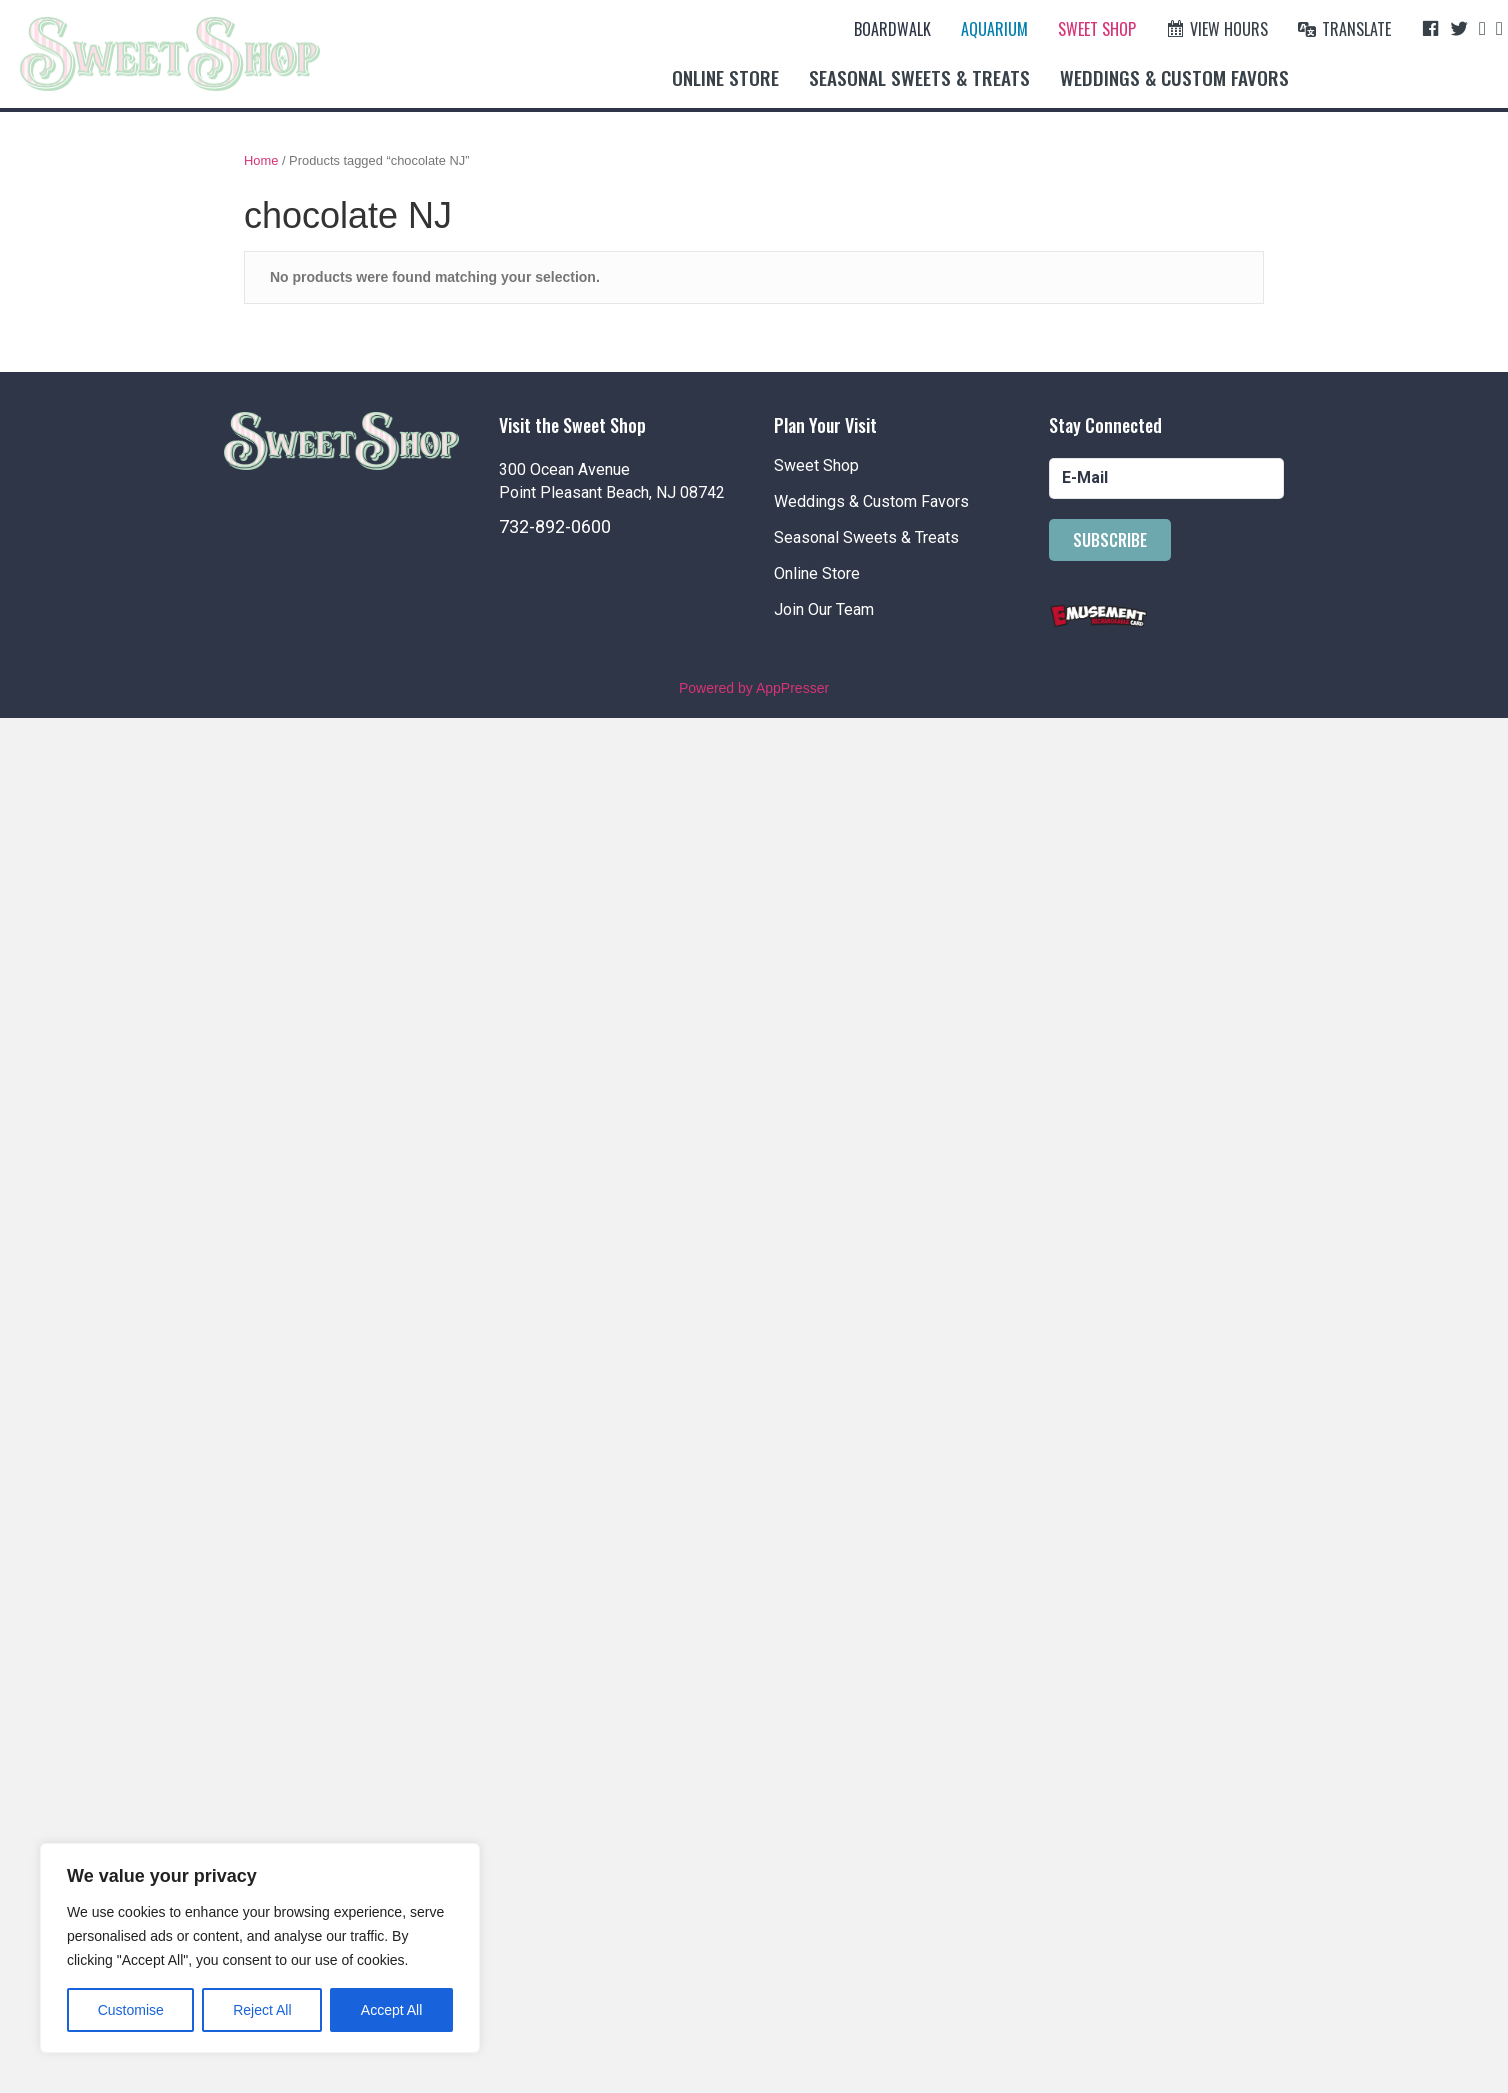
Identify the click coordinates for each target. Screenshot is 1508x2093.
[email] (1166, 478)
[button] (1110, 540)
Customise (131, 2010)
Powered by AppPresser (754, 688)
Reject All (262, 2010)
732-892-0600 (555, 526)
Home (261, 160)
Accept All (391, 2010)
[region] (260, 1948)
